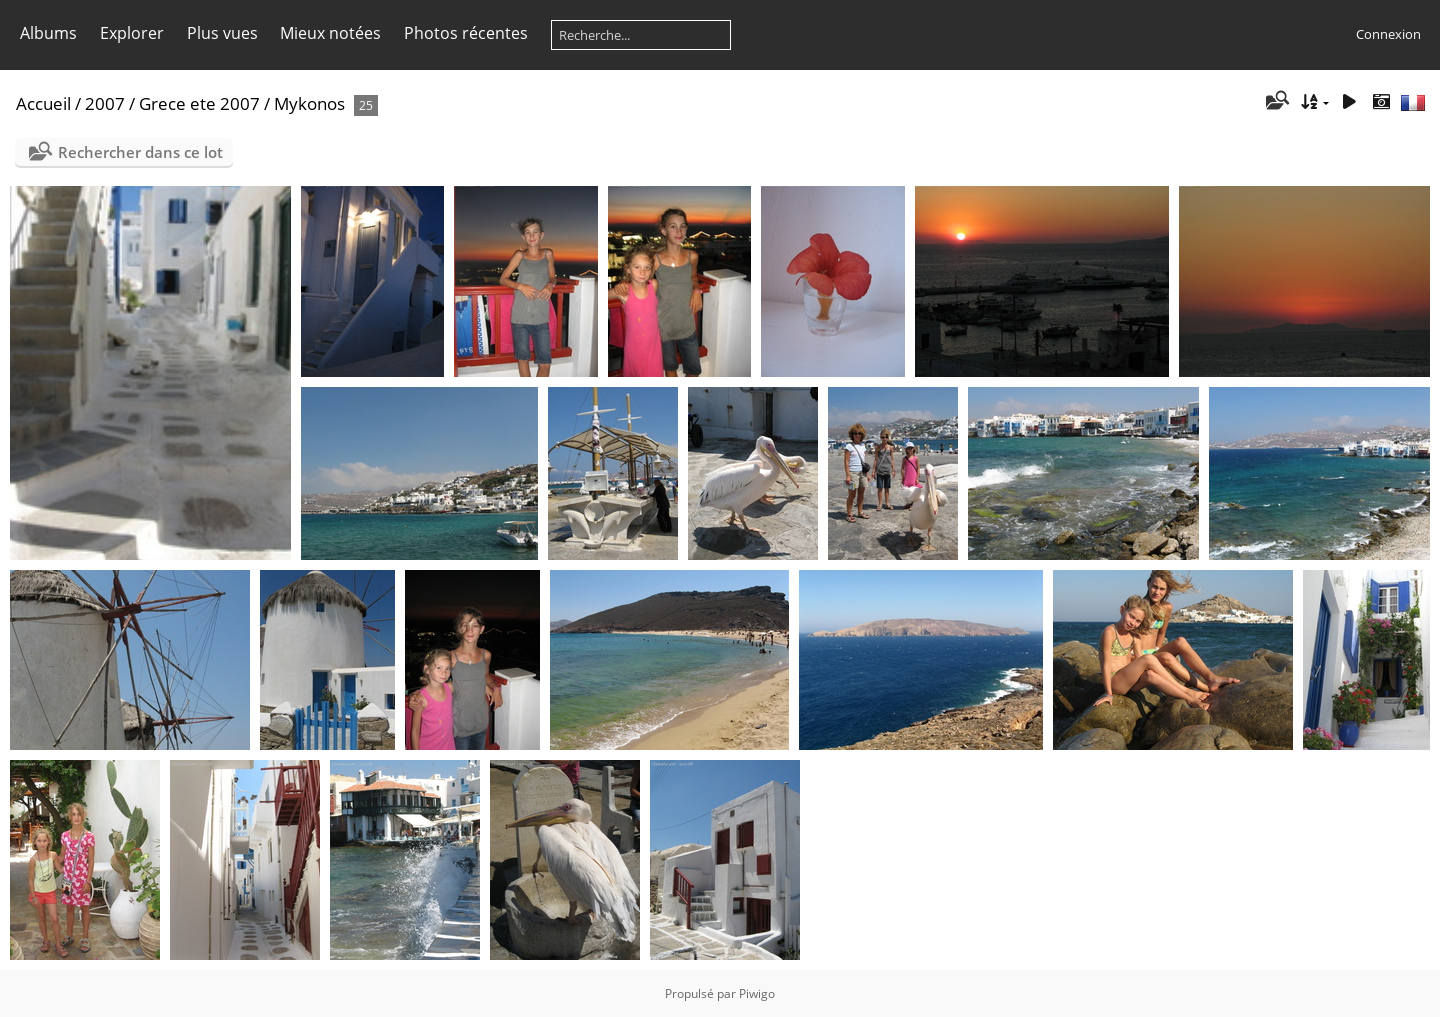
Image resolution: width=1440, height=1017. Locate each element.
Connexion (1388, 34)
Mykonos (309, 103)
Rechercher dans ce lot (140, 152)
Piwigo (757, 993)
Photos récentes (466, 33)
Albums (48, 33)
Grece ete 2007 (199, 103)
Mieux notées (330, 33)
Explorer (132, 33)
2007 (105, 103)
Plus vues (222, 33)
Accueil (43, 103)
